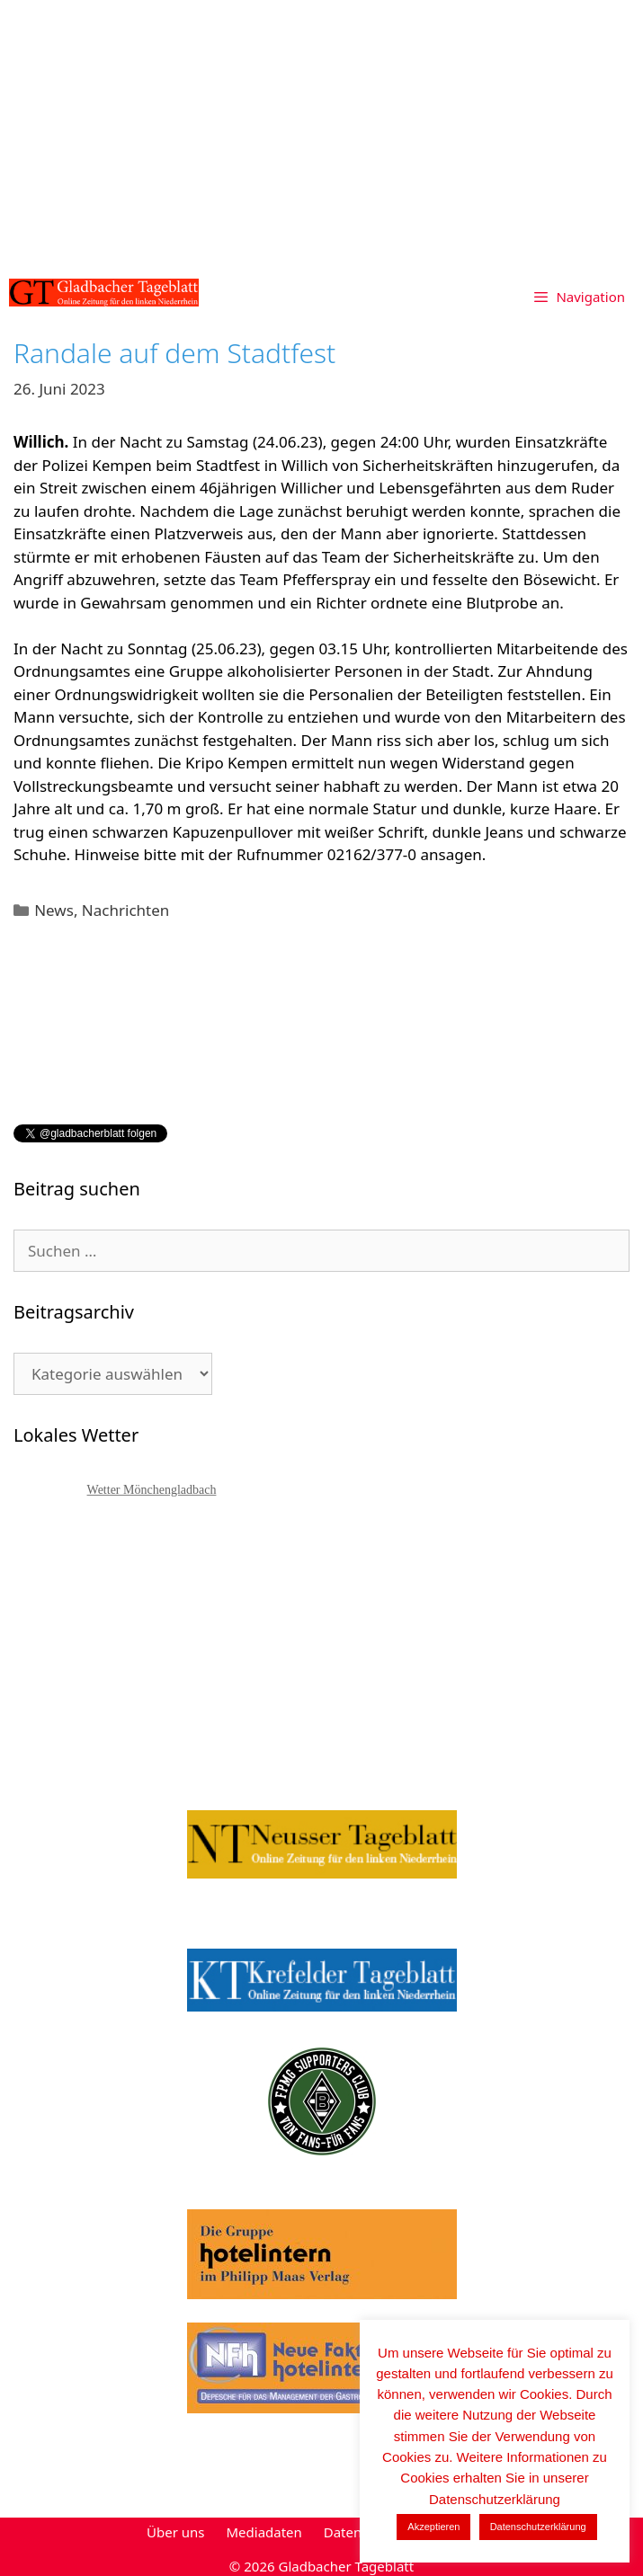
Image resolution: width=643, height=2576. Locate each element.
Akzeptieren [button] (433, 2526)
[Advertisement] (321, 135)
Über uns (175, 2532)
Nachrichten (125, 910)
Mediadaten (263, 2532)
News (54, 910)
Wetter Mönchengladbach (152, 1490)
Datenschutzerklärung (538, 2526)
